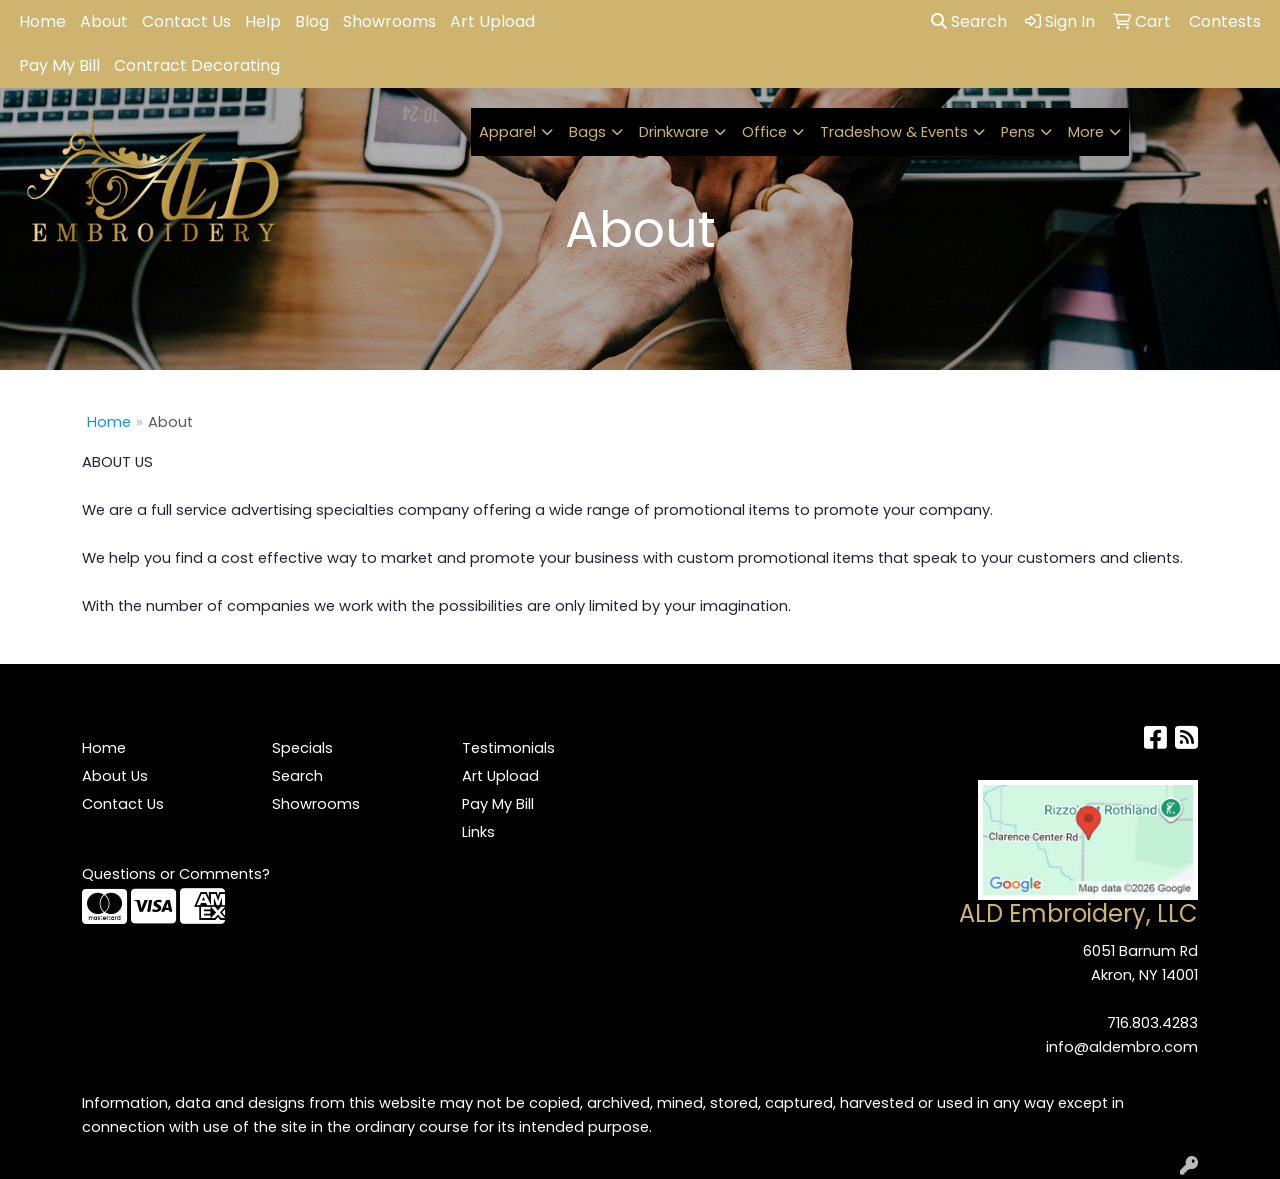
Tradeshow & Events (894, 132)
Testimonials (508, 748)
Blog (312, 21)
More (1086, 132)
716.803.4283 (1152, 1023)
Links (478, 832)
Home (42, 21)
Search (969, 21)
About (104, 21)
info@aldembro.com (1122, 1047)
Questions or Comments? (176, 874)
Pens (1018, 132)
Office (764, 132)
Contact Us (186, 21)
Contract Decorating (197, 65)
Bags (587, 132)
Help (263, 21)
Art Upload (492, 21)
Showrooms (389, 21)
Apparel (507, 132)
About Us (115, 776)
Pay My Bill (59, 65)
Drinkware (674, 132)
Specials (302, 748)
